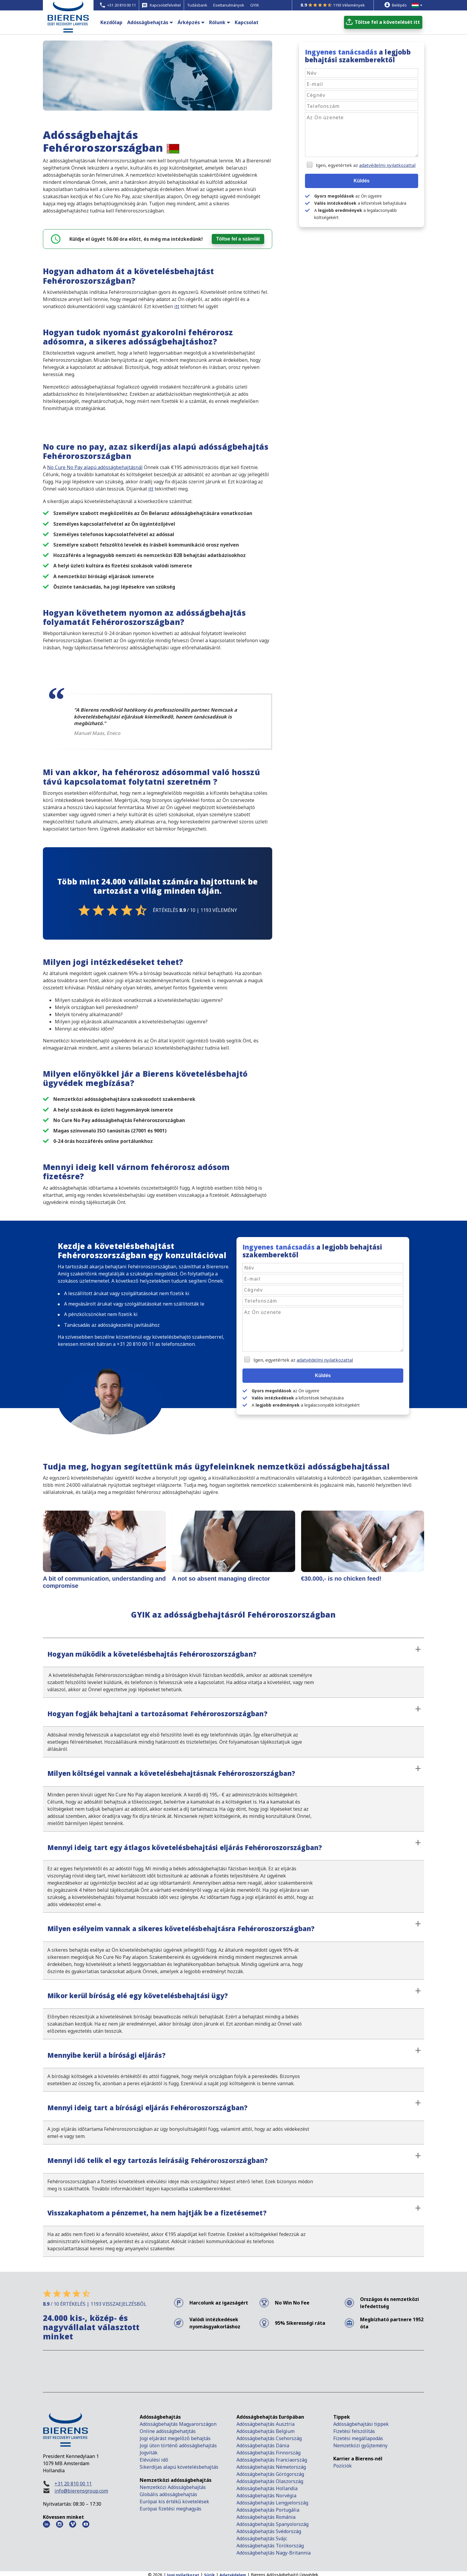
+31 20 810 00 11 (73, 2482)
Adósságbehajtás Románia (265, 2516)
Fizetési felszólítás (354, 2430)
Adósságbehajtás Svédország (268, 2530)
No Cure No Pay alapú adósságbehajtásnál (95, 467)
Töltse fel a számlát (238, 238)
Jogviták (149, 2451)
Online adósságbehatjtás (168, 2430)
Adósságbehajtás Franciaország (271, 2459)
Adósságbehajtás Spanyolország (272, 2523)
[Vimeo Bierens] (72, 2523)
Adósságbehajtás (147, 22)
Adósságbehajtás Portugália (267, 2509)
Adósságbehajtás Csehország (269, 2437)
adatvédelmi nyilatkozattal (387, 165)
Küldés (361, 180)
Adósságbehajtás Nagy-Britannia (273, 2552)
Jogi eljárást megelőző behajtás (175, 2437)
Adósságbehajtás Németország (271, 2466)
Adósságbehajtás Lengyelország (272, 2502)
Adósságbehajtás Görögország (270, 2473)
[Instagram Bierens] (59, 2523)
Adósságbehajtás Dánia (262, 2444)
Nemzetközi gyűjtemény (360, 2444)
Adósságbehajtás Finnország (268, 2451)
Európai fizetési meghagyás (170, 2507)
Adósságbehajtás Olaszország (269, 2480)
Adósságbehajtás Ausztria (265, 2423)
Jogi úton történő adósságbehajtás (178, 2444)
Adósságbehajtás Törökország (270, 2544)
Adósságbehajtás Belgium (265, 2430)
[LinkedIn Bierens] (46, 2523)
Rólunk (217, 22)
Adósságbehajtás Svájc (261, 2537)
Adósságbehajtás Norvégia (266, 2494)
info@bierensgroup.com (81, 2490)
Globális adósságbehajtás (169, 2493)
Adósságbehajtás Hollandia (267, 2487)
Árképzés (189, 22)
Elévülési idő (154, 2459)
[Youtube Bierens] (85, 2523)
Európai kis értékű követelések (174, 2500)
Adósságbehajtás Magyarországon (178, 2423)
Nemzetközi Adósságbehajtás (173, 2486)
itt (176, 306)
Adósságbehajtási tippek (361, 2423)
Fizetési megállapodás (358, 2437)
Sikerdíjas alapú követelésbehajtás (180, 2466)
